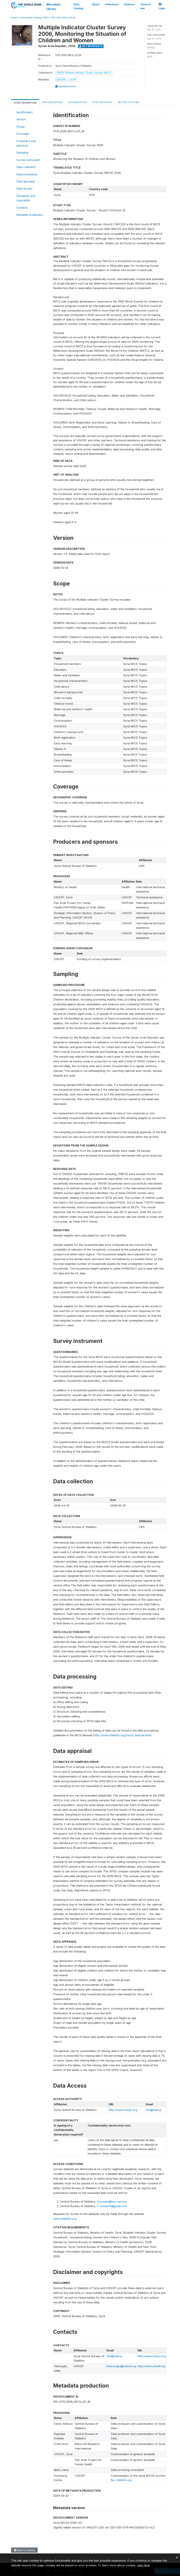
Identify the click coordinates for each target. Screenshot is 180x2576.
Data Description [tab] (52, 102)
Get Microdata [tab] (102, 102)
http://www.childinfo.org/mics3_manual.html (122, 1735)
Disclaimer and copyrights (25, 198)
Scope (20, 126)
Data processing (26, 174)
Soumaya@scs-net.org (111, 2201)
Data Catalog (78, 6)
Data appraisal (25, 181)
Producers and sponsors (25, 143)
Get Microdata (91, 46)
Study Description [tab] (25, 103)
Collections (111, 4)
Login (162, 6)
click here (143, 2565)
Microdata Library (53, 7)
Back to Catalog (24, 2550)
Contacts (22, 207)
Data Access (24, 188)
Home (14, 17)
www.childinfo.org (64, 2218)
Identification (24, 112)
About (95, 4)
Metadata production (29, 214)
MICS (46, 17)
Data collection (25, 167)
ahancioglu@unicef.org (121, 2366)
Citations (129, 4)
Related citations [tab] (128, 102)
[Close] (177, 2557)
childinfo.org (124, 2480)
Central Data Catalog (30, 17)
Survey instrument (28, 160)
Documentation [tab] (77, 102)
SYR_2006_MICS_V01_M (63, 17)
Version (21, 119)
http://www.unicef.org (151, 2366)
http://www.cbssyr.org (123, 2110)
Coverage (22, 133)
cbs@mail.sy (153, 2110)
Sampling (22, 152)
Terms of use (145, 6)
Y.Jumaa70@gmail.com (112, 2206)
